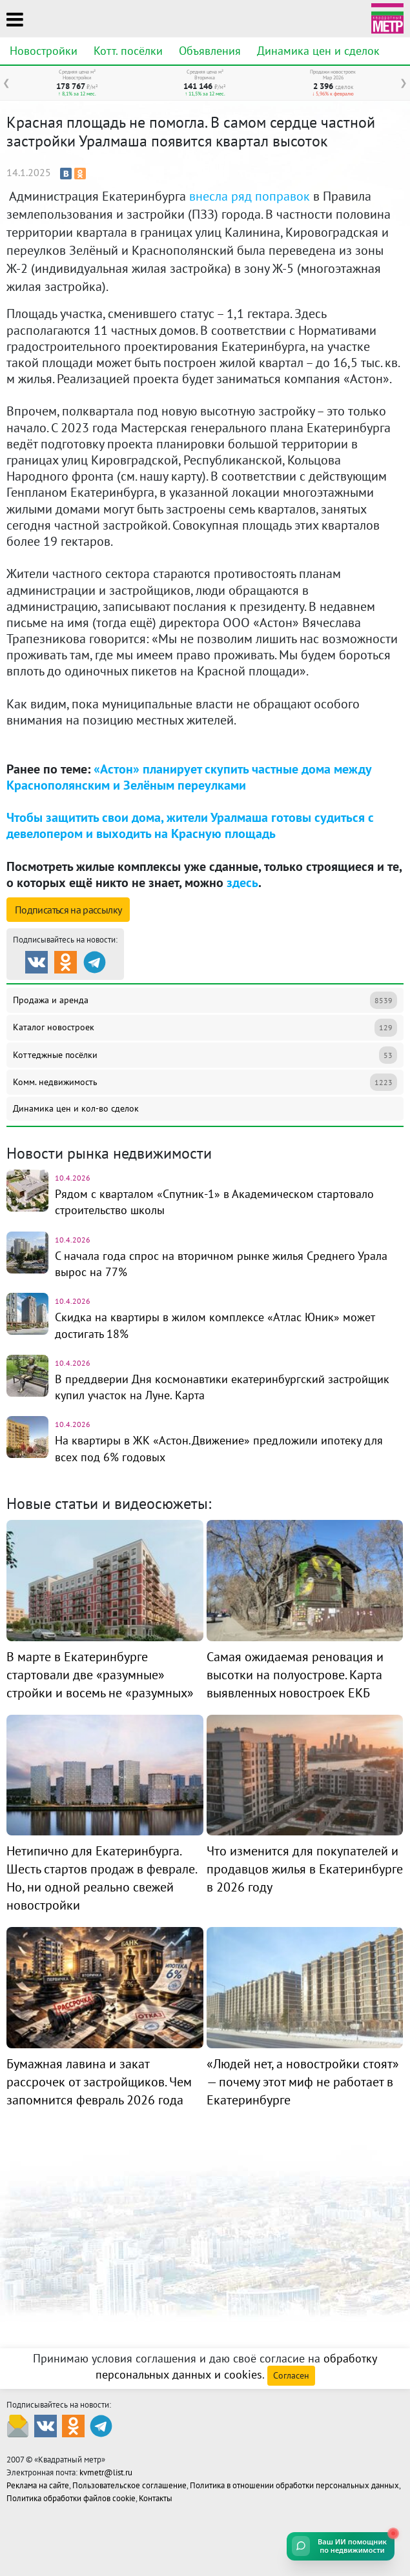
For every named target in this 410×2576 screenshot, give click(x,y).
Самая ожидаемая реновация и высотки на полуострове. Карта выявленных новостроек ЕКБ (295, 1674)
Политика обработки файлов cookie (71, 2498)
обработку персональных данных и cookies (237, 2366)
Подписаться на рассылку (68, 909)
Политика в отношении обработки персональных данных (294, 2485)
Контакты (155, 2498)
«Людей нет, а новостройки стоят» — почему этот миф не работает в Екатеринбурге (303, 2081)
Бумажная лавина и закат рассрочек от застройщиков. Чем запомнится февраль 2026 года (99, 2081)
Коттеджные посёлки (205, 1055)
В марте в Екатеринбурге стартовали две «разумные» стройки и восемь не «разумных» (100, 1674)
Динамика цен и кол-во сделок (76, 1108)
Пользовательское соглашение (129, 2485)
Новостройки (43, 50)
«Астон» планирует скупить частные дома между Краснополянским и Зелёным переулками (188, 777)
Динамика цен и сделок (318, 50)
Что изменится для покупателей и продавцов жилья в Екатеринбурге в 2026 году (305, 1868)
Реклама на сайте (37, 2485)
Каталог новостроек (205, 1027)
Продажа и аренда (205, 1000)
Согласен (291, 2375)
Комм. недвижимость (205, 1082)
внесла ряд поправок (249, 196)
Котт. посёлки (128, 50)
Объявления (210, 50)
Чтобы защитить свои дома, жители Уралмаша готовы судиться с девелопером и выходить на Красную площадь (190, 825)
